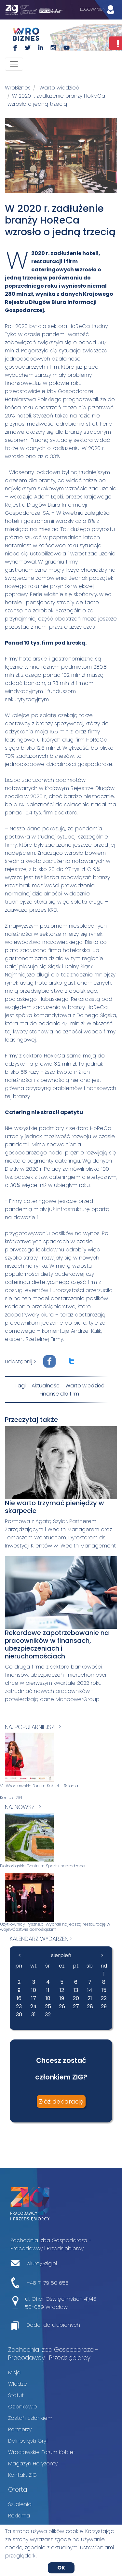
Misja (14, 2372)
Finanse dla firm (59, 1393)
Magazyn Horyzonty (33, 2463)
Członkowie (22, 2406)
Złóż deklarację (61, 2101)
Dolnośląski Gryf (28, 2441)
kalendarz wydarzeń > (41, 1939)
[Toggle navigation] (14, 64)
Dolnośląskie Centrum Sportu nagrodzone (42, 1866)
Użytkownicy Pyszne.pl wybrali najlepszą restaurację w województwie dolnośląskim (55, 1927)
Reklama (19, 2515)
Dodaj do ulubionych (53, 2325)
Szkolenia (20, 2504)
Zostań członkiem (30, 2418)
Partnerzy (20, 2429)
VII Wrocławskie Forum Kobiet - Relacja (39, 1786)
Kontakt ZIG (11, 1797)
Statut (16, 2395)
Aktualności (46, 1385)
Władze (17, 2384)
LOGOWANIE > (98, 9)
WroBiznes (18, 87)
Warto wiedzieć (59, 87)
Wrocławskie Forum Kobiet (41, 2452)
